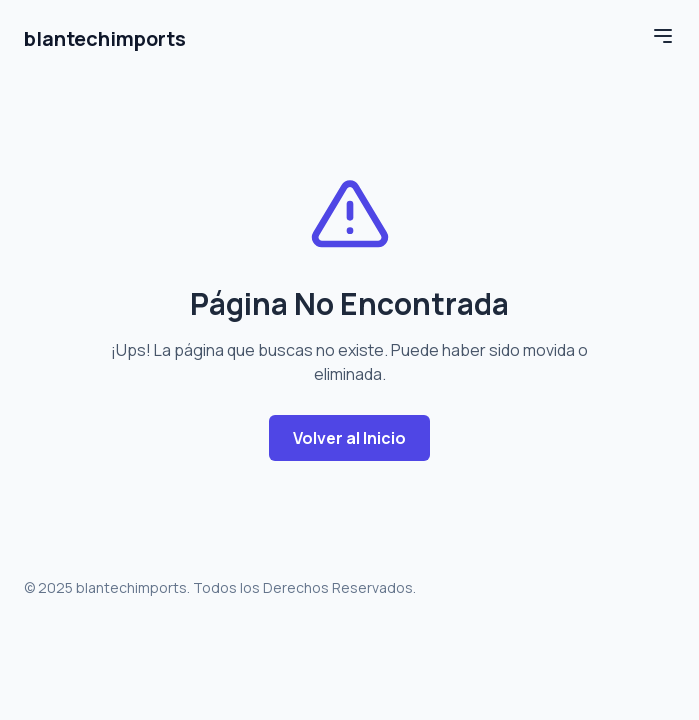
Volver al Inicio (349, 438)
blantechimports (105, 38)
